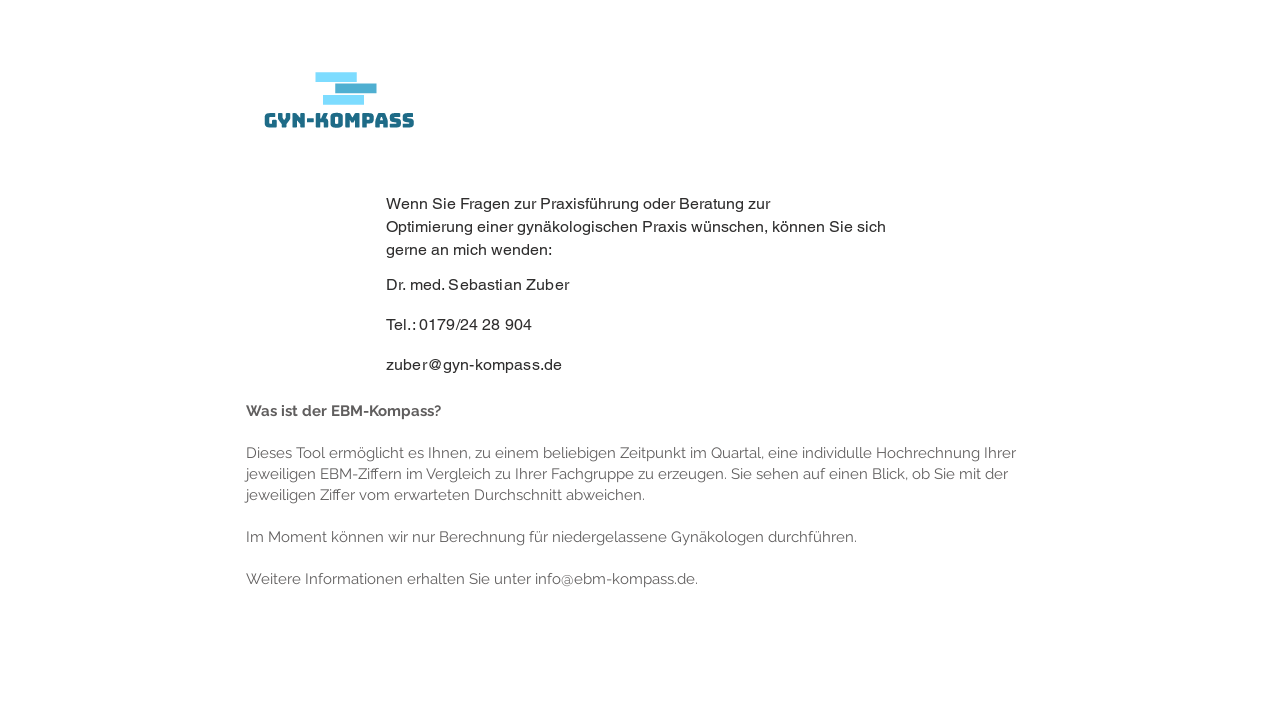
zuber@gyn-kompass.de (474, 364)
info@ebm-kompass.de (615, 579)
